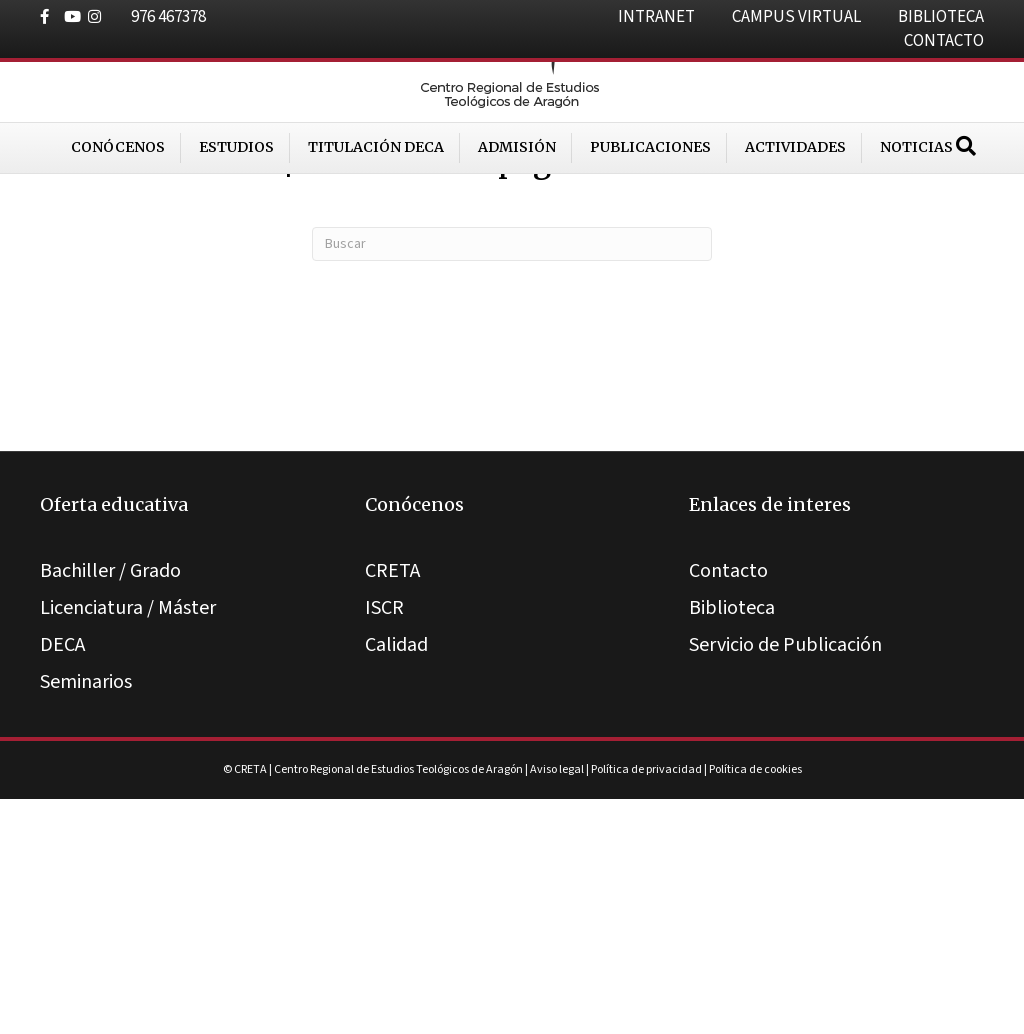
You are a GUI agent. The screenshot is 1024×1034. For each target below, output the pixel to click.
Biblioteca (732, 844)
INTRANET (656, 17)
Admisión (517, 209)
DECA (62, 881)
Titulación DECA (376, 209)
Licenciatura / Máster (128, 844)
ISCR (384, 844)
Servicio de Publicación (785, 881)
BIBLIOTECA (941, 17)
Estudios (236, 209)
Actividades (795, 209)
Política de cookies (755, 1005)
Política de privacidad (646, 1005)
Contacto (728, 807)
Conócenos (118, 209)
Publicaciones (650, 209)
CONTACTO (944, 41)
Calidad (396, 881)
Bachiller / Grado (110, 807)
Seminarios (86, 918)
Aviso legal (557, 1005)
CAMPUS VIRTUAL (796, 17)
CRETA (392, 807)
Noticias (916, 209)
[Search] (966, 208)
